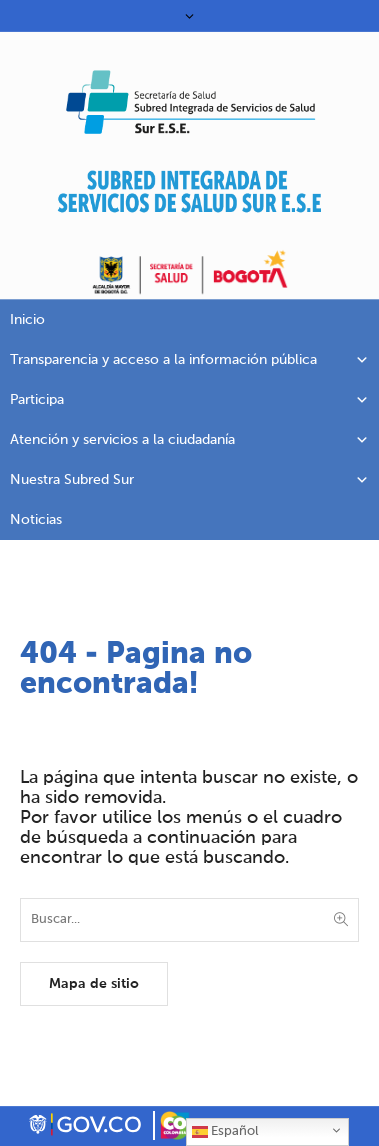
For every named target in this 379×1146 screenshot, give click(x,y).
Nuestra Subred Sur (189, 480)
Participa (189, 400)
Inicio (27, 320)
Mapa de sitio (94, 984)
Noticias (36, 520)
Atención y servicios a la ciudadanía (189, 440)
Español (225, 1132)
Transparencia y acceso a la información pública (189, 360)
